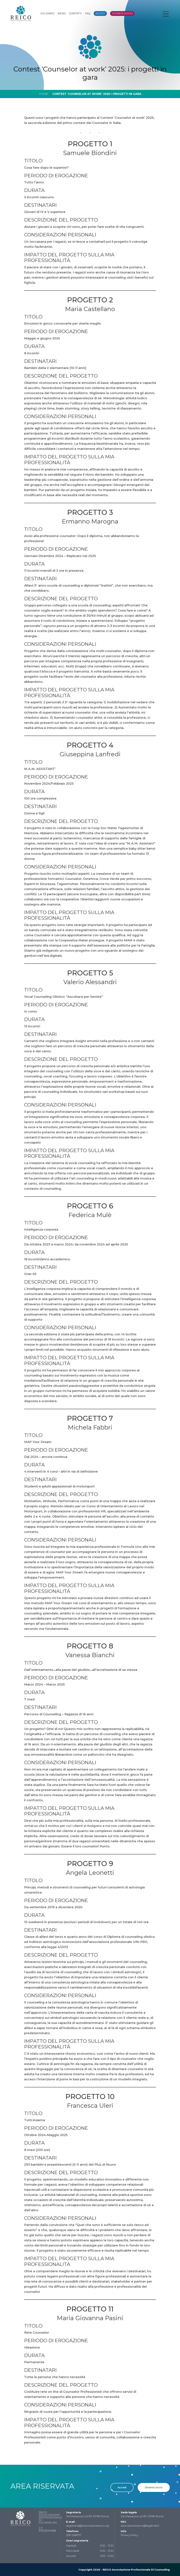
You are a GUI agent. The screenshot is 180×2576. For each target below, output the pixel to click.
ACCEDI (100, 13)
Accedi (122, 2487)
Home (43, 94)
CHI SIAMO (47, 13)
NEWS (62, 13)
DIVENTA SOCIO (122, 13)
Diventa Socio (154, 2487)
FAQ (87, 13)
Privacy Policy (129, 2535)
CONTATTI (75, 13)
